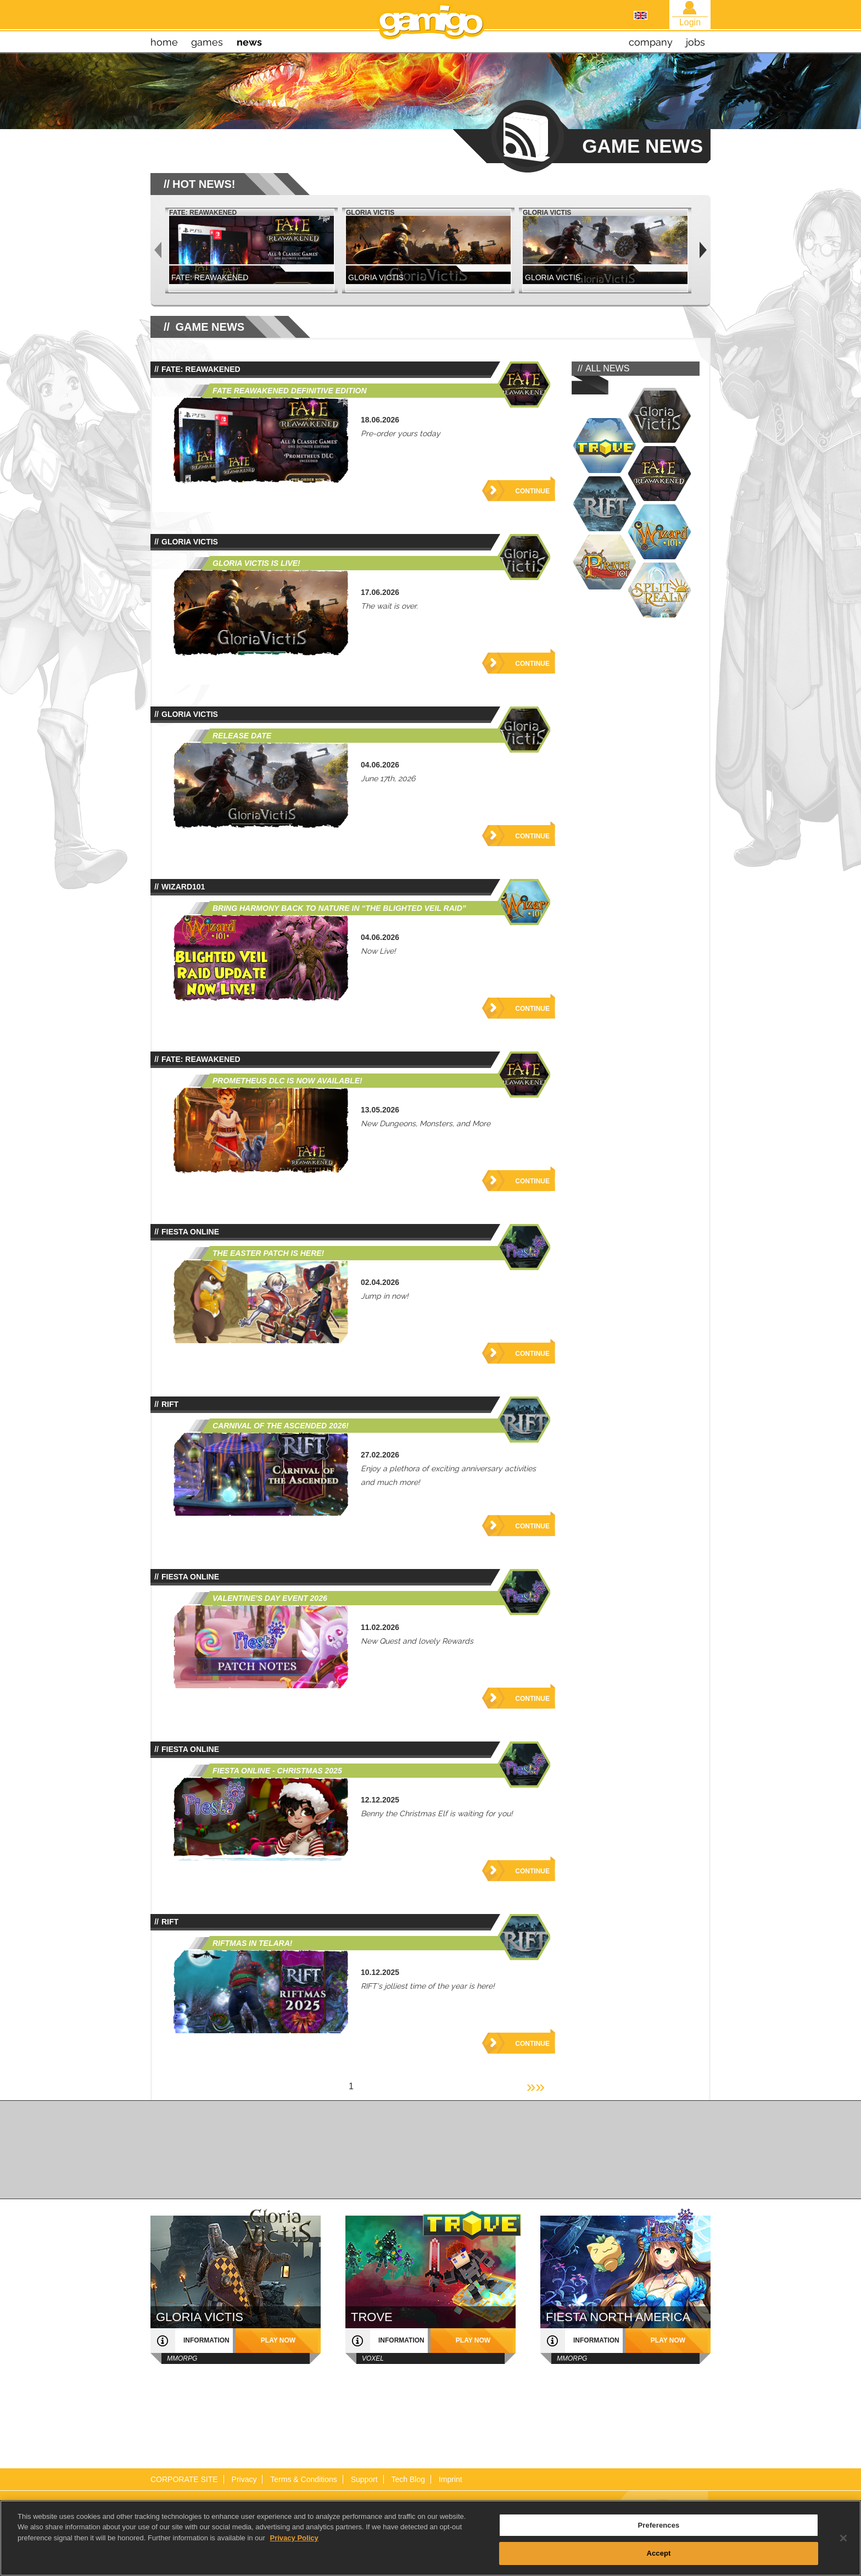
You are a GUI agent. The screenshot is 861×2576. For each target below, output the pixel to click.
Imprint (450, 2479)
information (206, 2340)
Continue (532, 491)
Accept (658, 2553)
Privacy (244, 2479)
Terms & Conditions (303, 2479)
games (207, 42)
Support (364, 2479)
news (249, 42)
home (164, 42)
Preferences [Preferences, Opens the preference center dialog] (659, 2525)
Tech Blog (408, 2479)
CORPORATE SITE (184, 2479)
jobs (695, 42)
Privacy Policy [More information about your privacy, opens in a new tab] (294, 2538)
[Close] (843, 2538)
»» (536, 2086)
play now (278, 2340)
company (651, 42)
